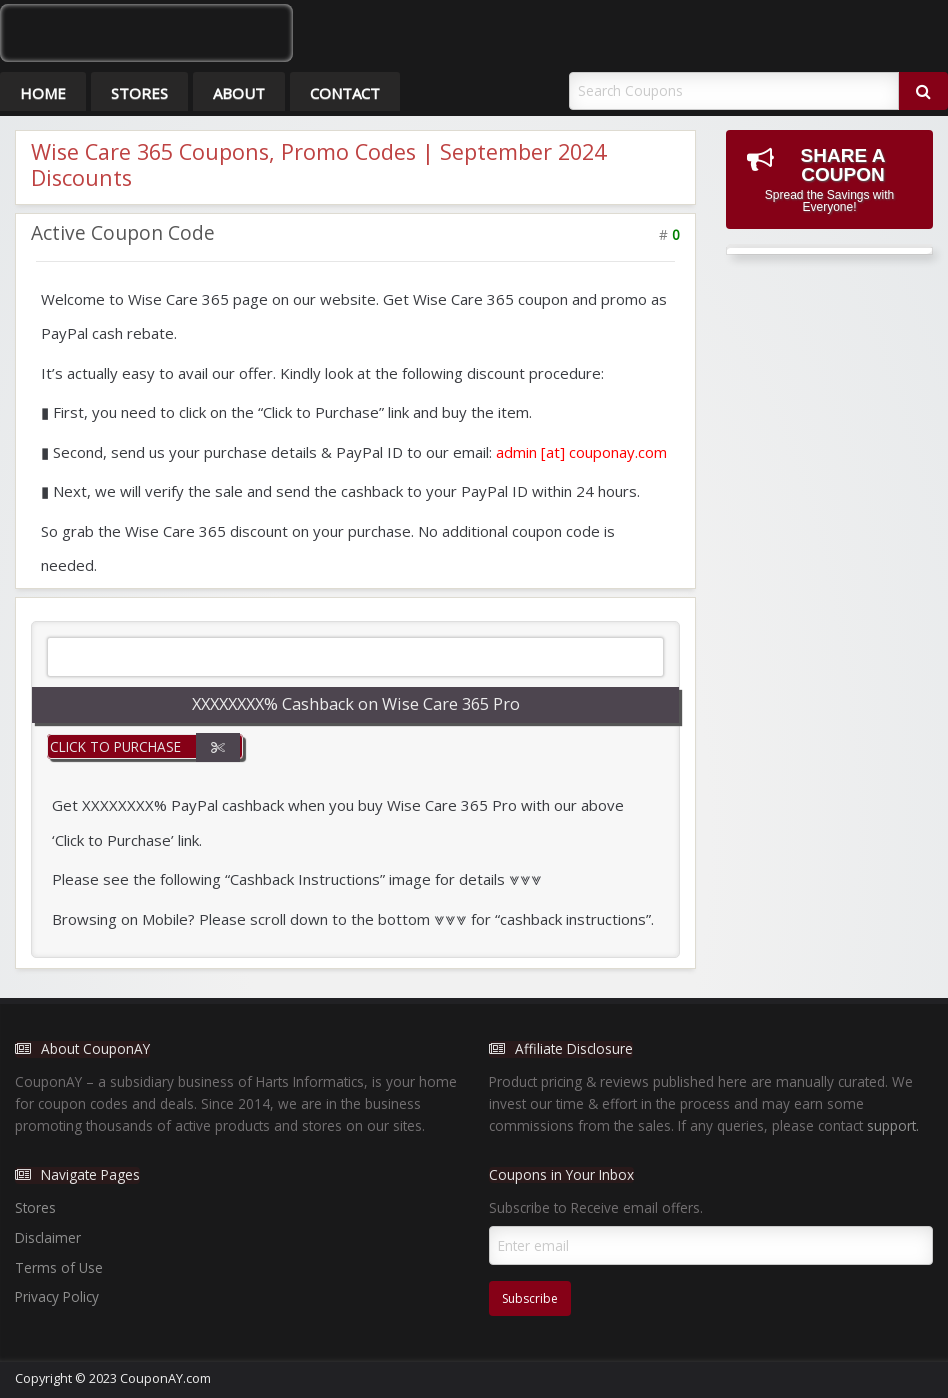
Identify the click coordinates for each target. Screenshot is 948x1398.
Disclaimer (48, 1237)
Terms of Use (59, 1267)
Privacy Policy (57, 1296)
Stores (139, 93)
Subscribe (530, 1298)
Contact (345, 93)
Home (43, 93)
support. (893, 1125)
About (239, 93)
